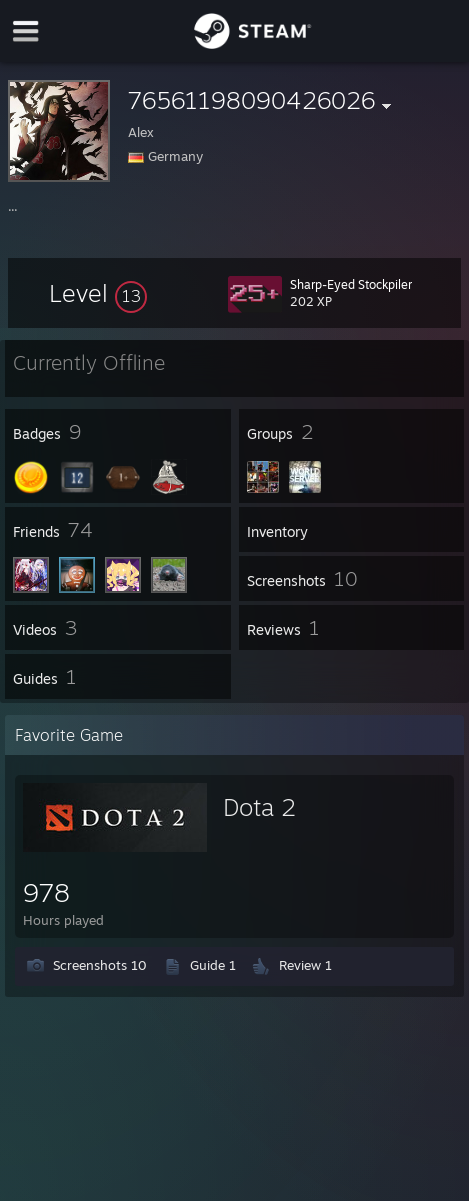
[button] (98, 293)
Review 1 (305, 965)
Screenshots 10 (100, 965)
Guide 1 (213, 965)
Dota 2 (259, 807)
